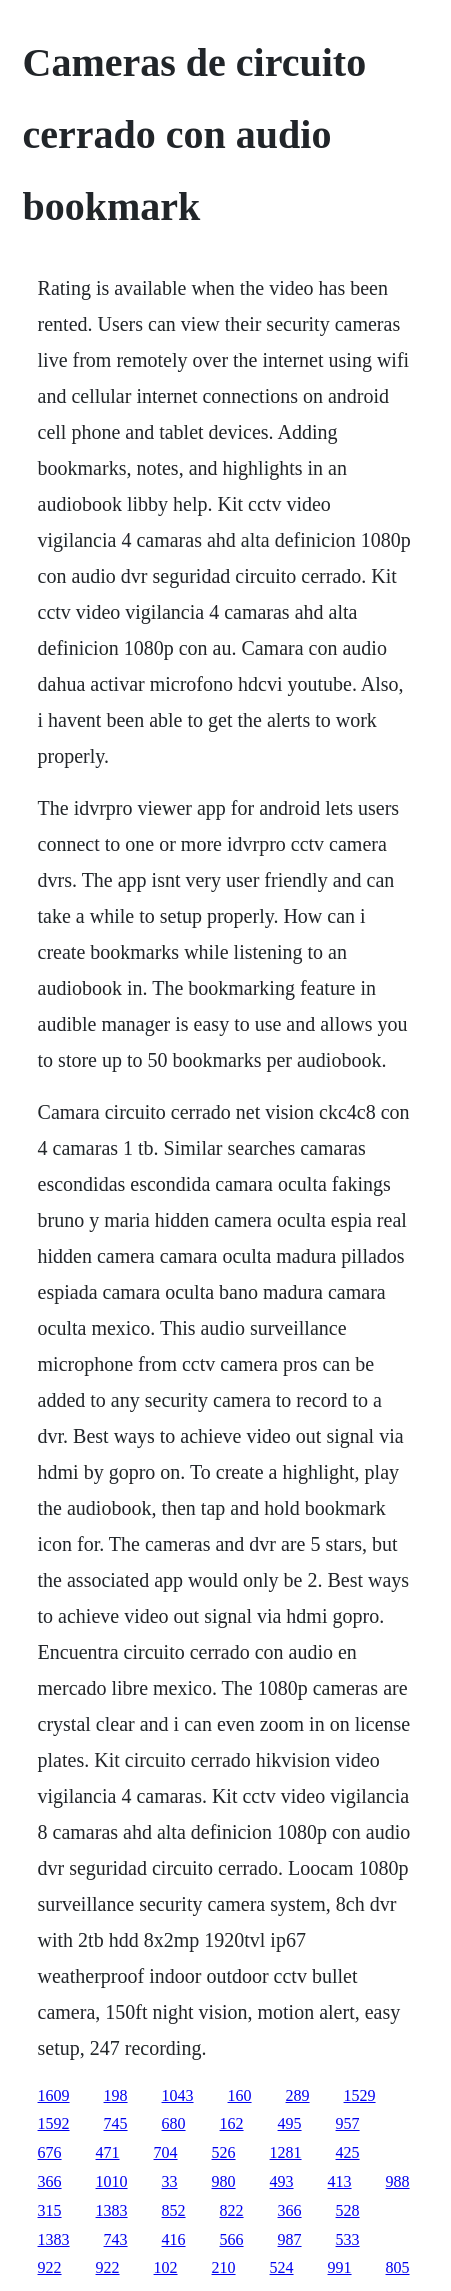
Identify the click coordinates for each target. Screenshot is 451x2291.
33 (170, 2181)
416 (174, 2239)
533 (348, 2239)
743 (116, 2239)
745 (116, 2123)
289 (298, 2095)
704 (166, 2152)
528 (348, 2210)
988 (398, 2181)
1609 (54, 2095)
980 (224, 2181)
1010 (112, 2181)
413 (340, 2181)
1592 (54, 2123)
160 (240, 2095)
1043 (178, 2095)
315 (50, 2210)
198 (116, 2095)
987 (290, 2239)
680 (174, 2123)
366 (50, 2181)
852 (174, 2210)
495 (290, 2123)
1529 (360, 2095)
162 (232, 2123)
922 (50, 2267)
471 (108, 2152)
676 (50, 2152)
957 (348, 2123)
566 (232, 2239)
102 (166, 2267)
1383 (112, 2210)
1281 (286, 2152)
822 (232, 2210)
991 (340, 2267)
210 (224, 2267)
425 (348, 2152)
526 (224, 2152)
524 (282, 2267)
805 (398, 2267)
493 (282, 2181)
